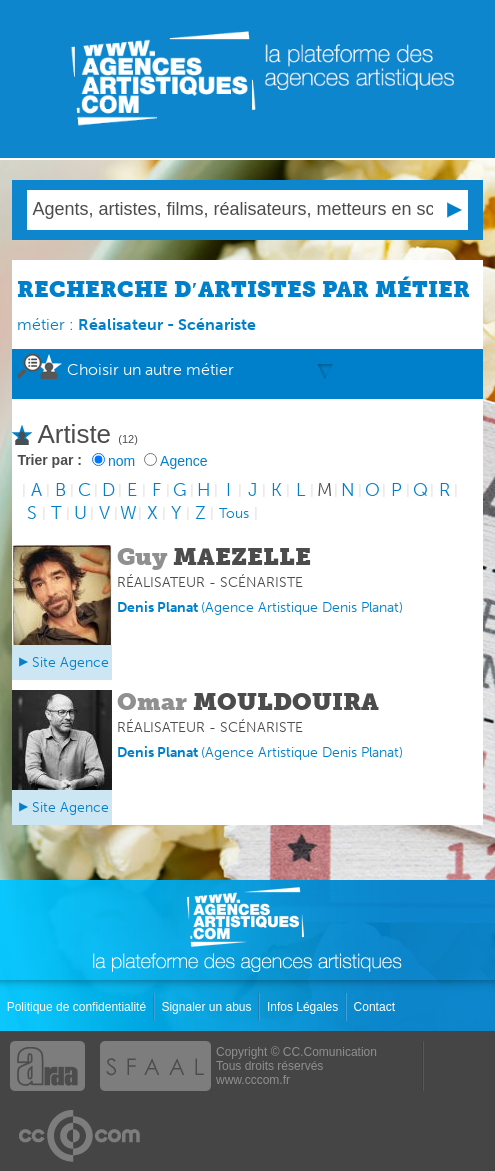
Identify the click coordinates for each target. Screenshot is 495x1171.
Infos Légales (304, 1007)
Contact (376, 1007)
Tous (234, 513)
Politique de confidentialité (78, 1007)
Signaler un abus (207, 1007)
